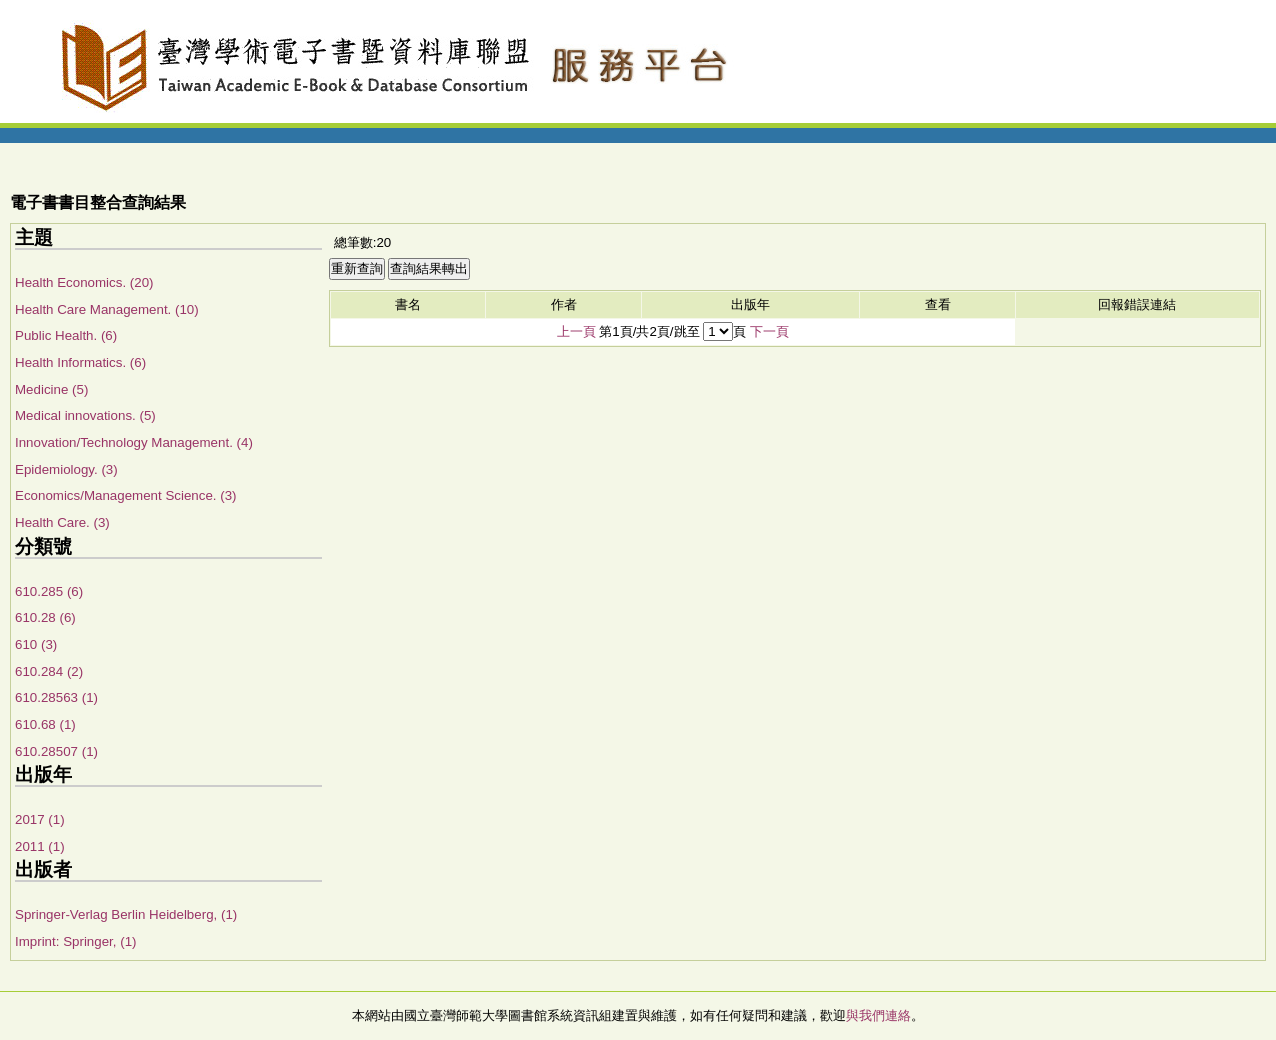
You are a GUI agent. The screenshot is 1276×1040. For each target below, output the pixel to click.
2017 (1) (40, 819)
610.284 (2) (49, 671)
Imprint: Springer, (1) (75, 941)
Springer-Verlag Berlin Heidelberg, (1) (126, 914)
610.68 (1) (45, 724)
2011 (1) (40, 846)
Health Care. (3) (62, 522)
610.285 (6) (49, 591)
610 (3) (36, 644)
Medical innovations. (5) (85, 415)
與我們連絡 (878, 1015)
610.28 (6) (45, 617)
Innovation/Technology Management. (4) (134, 442)
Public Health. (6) (66, 335)
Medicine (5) (51, 389)
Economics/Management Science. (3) (126, 495)
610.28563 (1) (56, 697)
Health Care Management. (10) (107, 309)
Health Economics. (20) (84, 282)
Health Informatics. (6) (80, 362)
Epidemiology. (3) (66, 469)
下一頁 (769, 331)
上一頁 (576, 331)
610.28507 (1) (56, 751)
